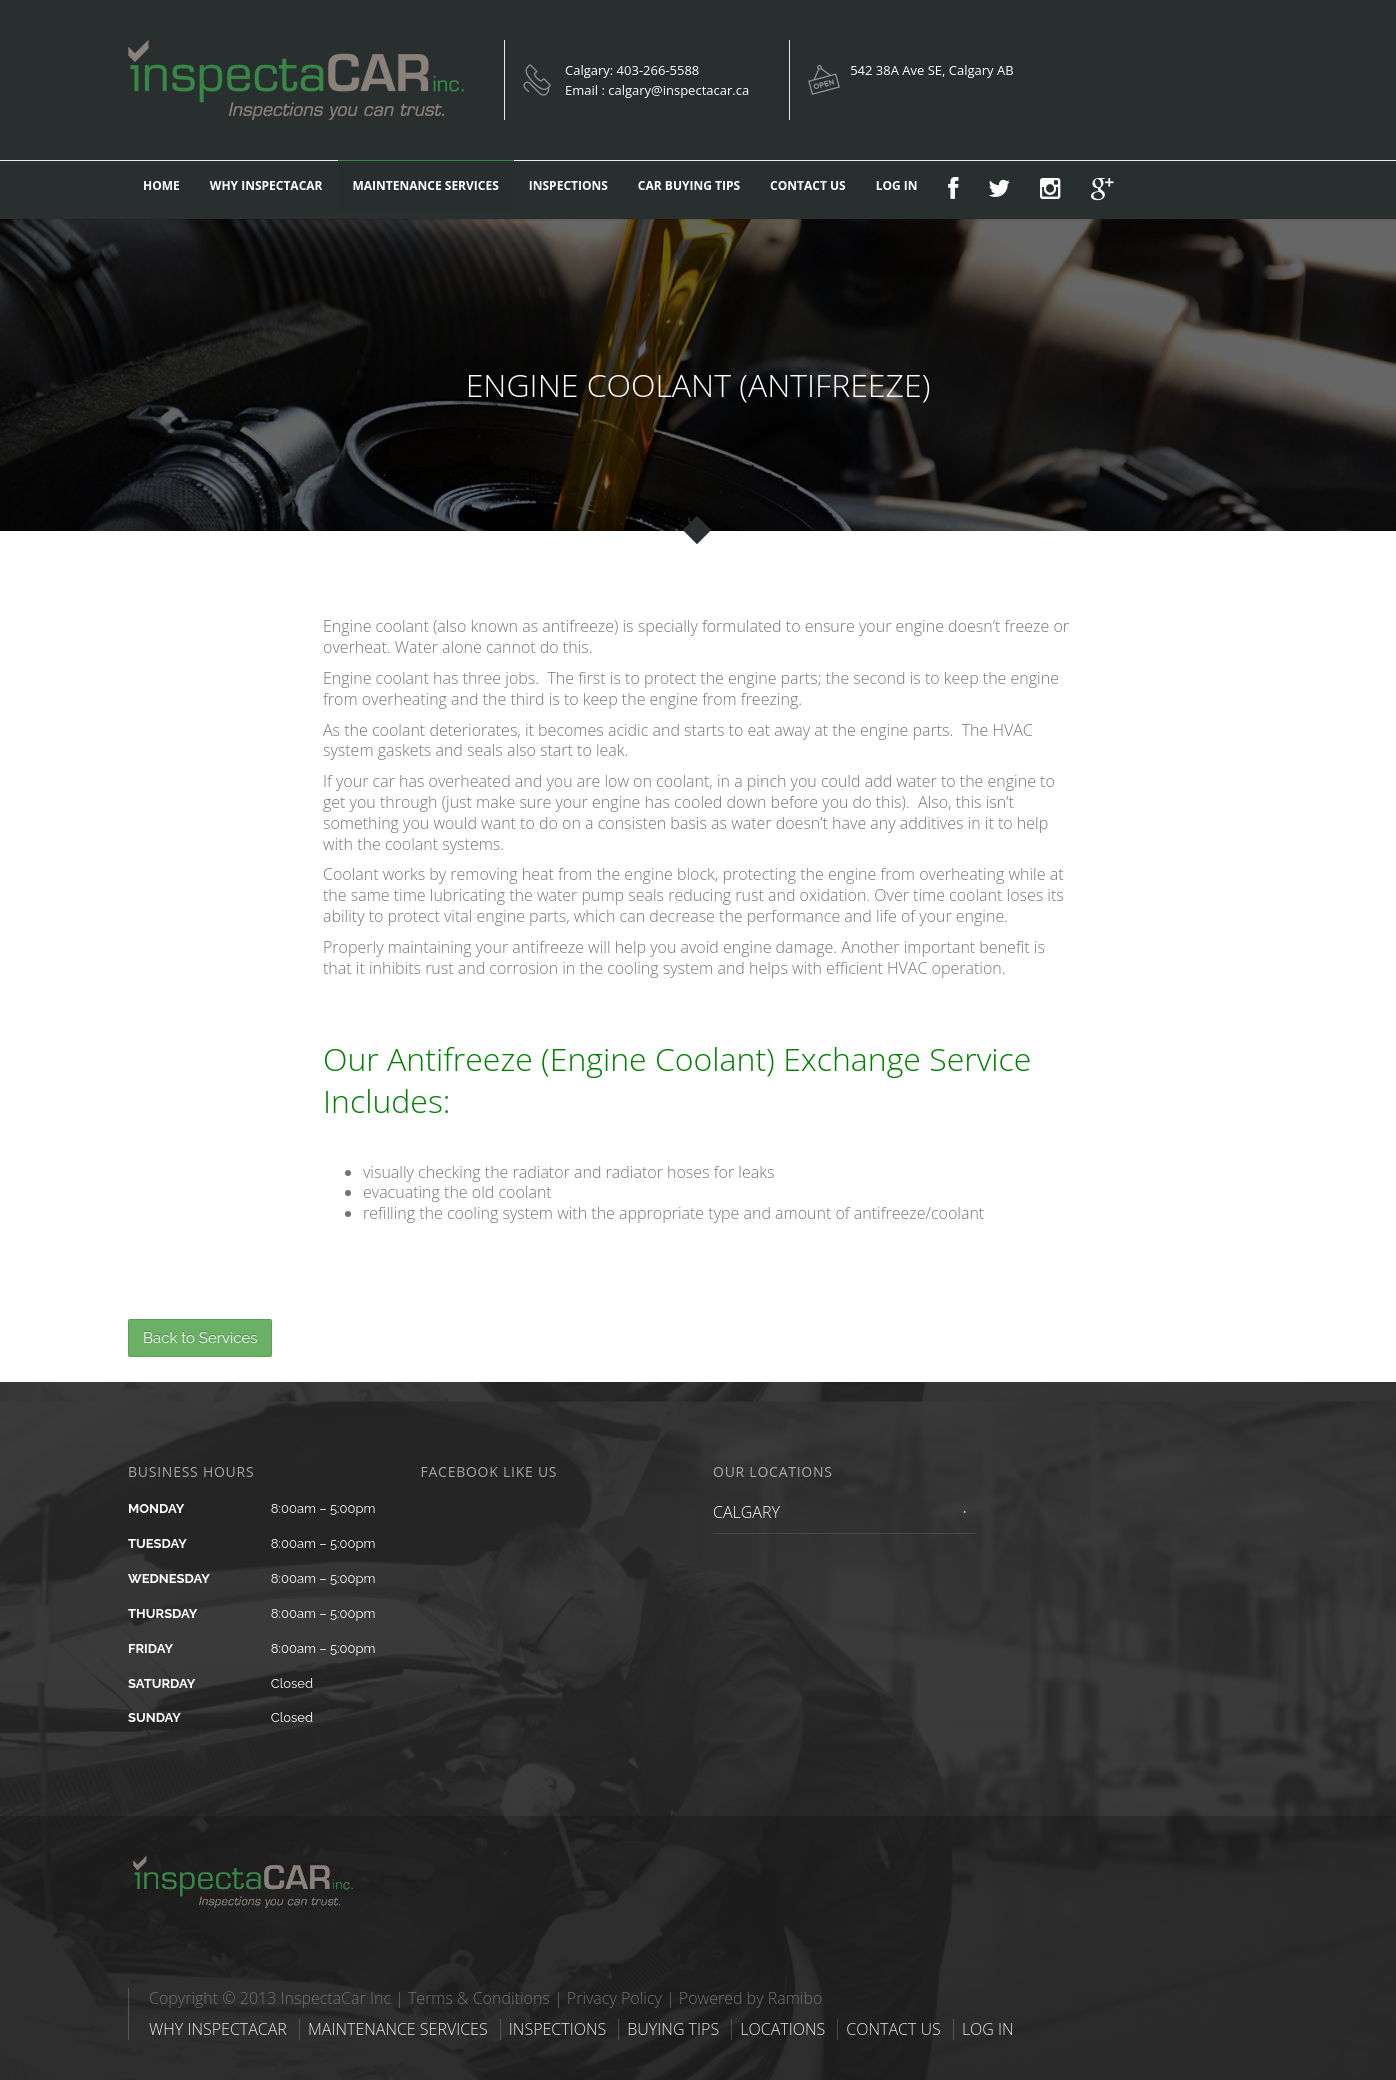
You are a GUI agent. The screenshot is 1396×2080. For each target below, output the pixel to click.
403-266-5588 (658, 70)
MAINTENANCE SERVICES (426, 185)
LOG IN (897, 185)
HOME (161, 185)
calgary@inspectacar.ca (678, 90)
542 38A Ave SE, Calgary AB (931, 70)
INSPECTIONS (568, 185)
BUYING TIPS (673, 2029)
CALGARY (746, 1512)
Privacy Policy (614, 1998)
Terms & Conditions (479, 1998)
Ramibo (795, 1998)
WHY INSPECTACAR (266, 185)
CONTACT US (808, 185)
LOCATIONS (782, 2029)
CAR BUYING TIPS (689, 185)
